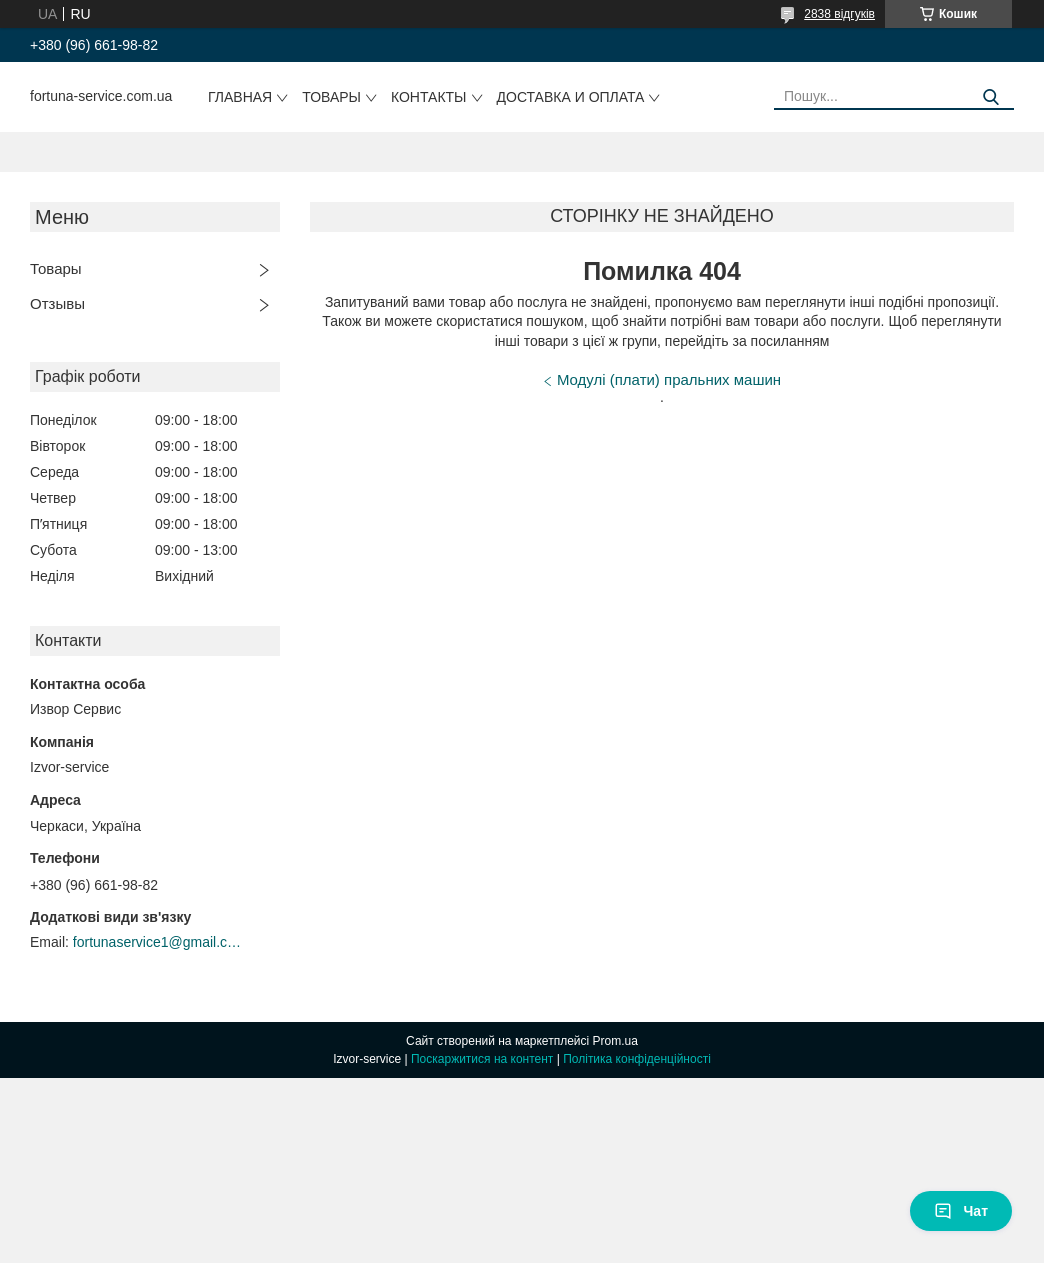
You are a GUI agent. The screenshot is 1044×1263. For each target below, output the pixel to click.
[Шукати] (991, 97)
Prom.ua (615, 1041)
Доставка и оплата (571, 97)
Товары (331, 97)
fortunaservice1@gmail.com (158, 942)
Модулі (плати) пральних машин (669, 379)
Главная (240, 97)
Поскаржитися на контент (482, 1059)
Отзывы (57, 303)
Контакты (429, 97)
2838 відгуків (839, 14)
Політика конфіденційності (637, 1059)
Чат (961, 1211)
